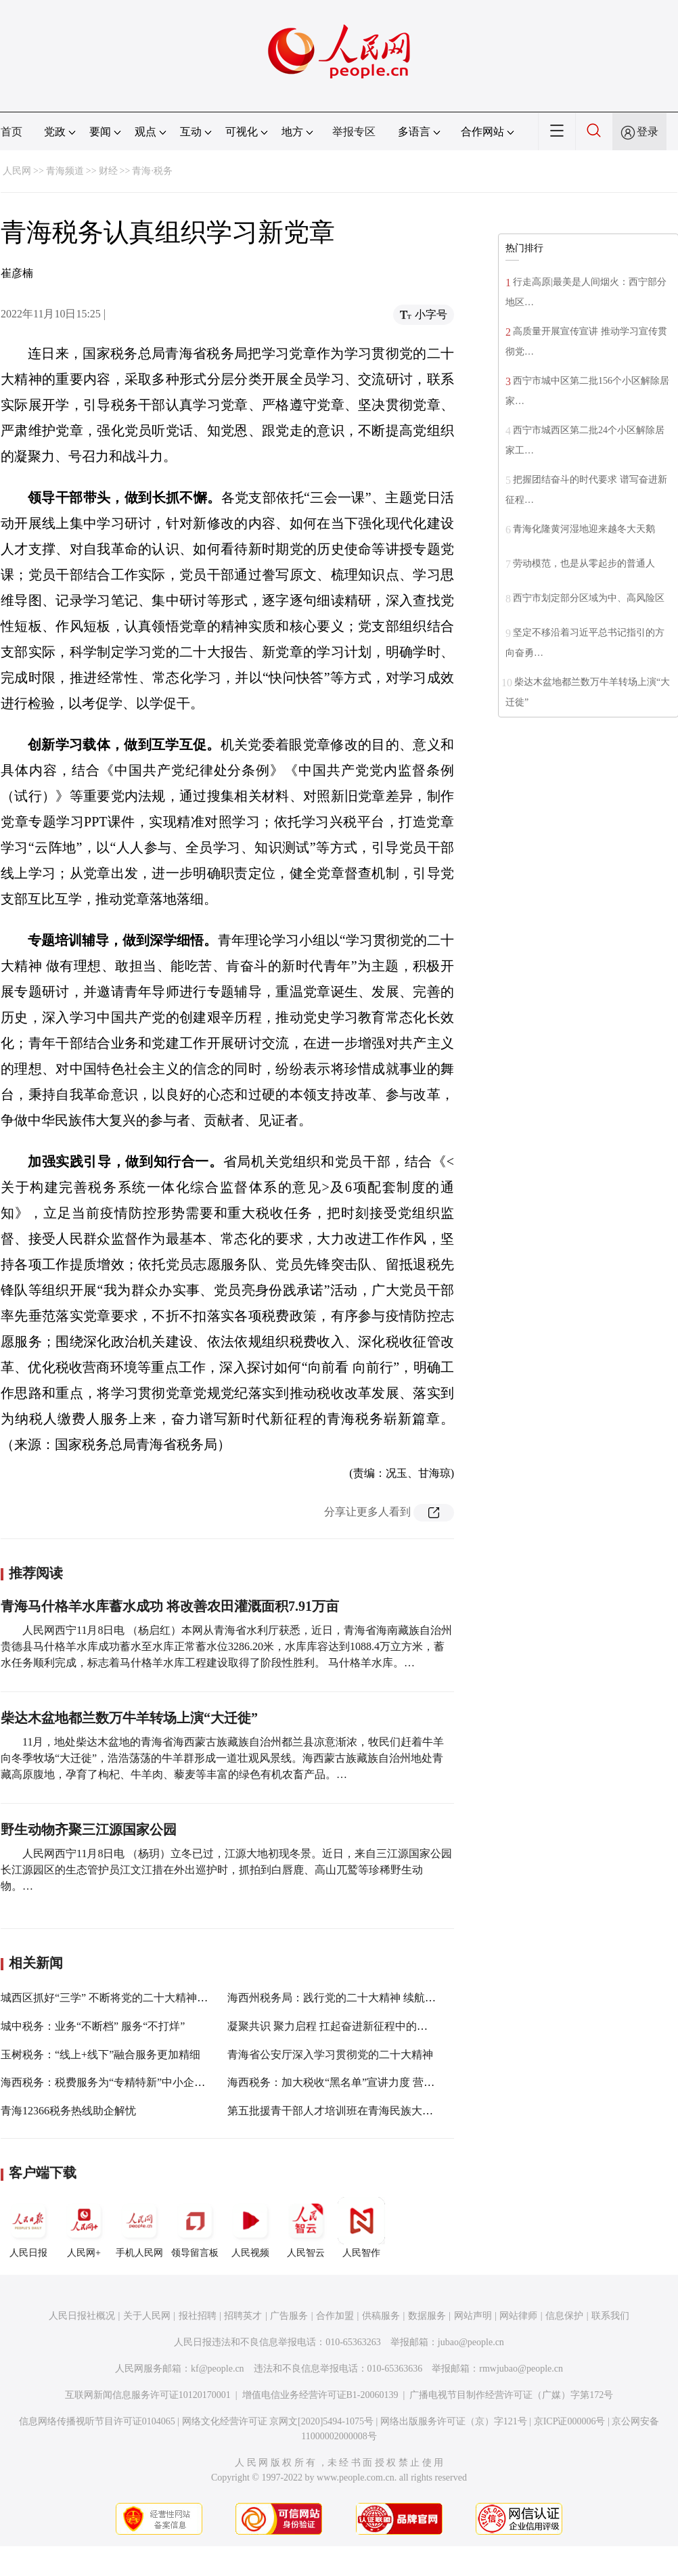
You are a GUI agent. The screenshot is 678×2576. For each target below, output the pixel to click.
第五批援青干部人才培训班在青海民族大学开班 (341, 2110)
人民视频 (250, 2227)
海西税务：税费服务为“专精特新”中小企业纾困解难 (124, 2082)
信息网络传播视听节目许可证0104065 (97, 2421)
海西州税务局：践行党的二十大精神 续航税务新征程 (353, 1997)
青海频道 (65, 171)
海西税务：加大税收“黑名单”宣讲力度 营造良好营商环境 (363, 2082)
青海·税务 (152, 171)
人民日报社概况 (82, 2316)
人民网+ (84, 2227)
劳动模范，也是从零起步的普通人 (584, 563)
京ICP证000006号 (570, 2421)
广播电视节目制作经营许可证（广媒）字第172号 (511, 2395)
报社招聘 (198, 2316)
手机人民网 (139, 2227)
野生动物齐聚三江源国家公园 (89, 1829)
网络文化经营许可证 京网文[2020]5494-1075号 (278, 2421)
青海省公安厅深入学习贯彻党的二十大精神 (330, 2054)
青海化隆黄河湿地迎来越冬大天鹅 (584, 529)
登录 (647, 131)
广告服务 (289, 2316)
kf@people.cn (217, 2368)
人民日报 (28, 2227)
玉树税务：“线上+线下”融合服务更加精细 (100, 2054)
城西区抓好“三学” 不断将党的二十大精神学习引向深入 (131, 1997)
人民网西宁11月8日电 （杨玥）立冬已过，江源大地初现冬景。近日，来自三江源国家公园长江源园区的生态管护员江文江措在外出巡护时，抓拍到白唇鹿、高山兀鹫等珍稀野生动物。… (226, 1870)
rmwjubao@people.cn (521, 2368)
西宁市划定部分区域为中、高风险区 (588, 598)
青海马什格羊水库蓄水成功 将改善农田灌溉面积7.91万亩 (170, 1606)
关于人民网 (147, 2316)
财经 (108, 171)
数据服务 (427, 2316)
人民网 (17, 171)
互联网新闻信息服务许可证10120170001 (148, 2395)
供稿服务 (381, 2316)
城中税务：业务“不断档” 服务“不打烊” (93, 2026)
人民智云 (306, 2227)
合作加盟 (335, 2316)
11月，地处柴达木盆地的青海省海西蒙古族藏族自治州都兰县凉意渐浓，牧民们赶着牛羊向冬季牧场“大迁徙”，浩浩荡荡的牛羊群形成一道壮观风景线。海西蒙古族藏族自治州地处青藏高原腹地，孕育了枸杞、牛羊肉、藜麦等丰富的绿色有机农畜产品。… (222, 1758)
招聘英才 (243, 2316)
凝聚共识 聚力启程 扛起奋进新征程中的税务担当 (343, 2026)
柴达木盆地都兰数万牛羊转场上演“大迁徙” (129, 1717)
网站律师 (518, 2316)
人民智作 (361, 2227)
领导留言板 (195, 2227)
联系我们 (610, 2316)
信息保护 (564, 2316)
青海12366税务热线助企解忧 (68, 2110)
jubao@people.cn (471, 2342)
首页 (11, 131)
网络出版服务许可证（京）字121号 (453, 2421)
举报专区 (354, 131)
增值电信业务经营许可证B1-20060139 (320, 2395)
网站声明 (473, 2316)
